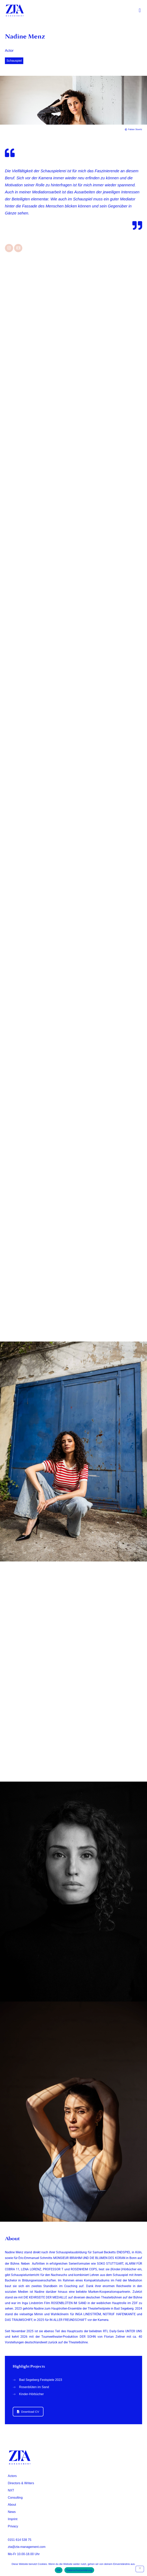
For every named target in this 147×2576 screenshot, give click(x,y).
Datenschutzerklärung (79, 2570)
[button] (140, 10)
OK (58, 2570)
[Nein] (139, 2569)
